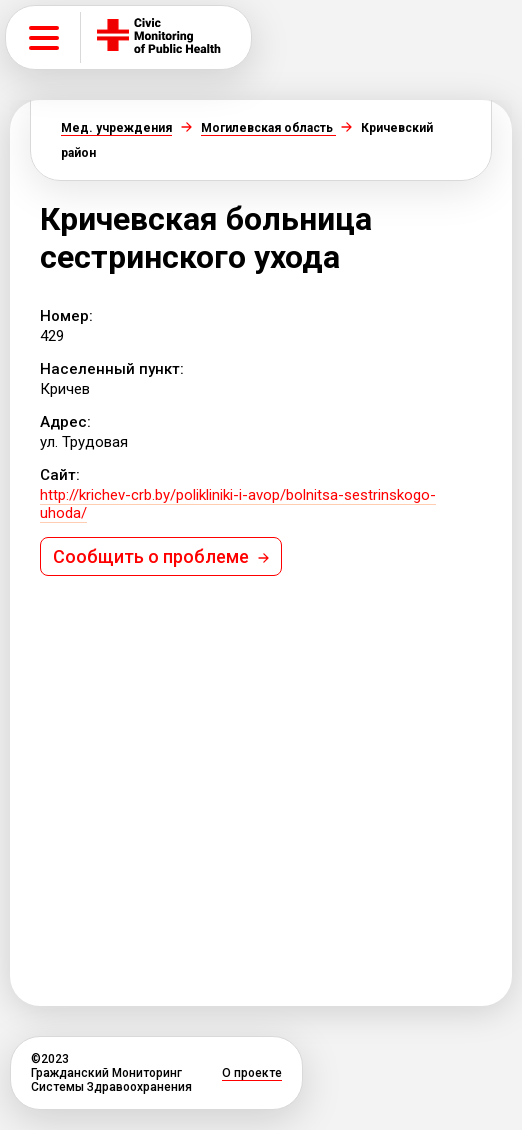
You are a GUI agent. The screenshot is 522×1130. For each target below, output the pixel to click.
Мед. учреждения (116, 128)
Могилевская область (268, 128)
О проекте (252, 1073)
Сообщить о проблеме (161, 556)
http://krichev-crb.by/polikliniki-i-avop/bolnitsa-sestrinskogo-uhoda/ (238, 504)
